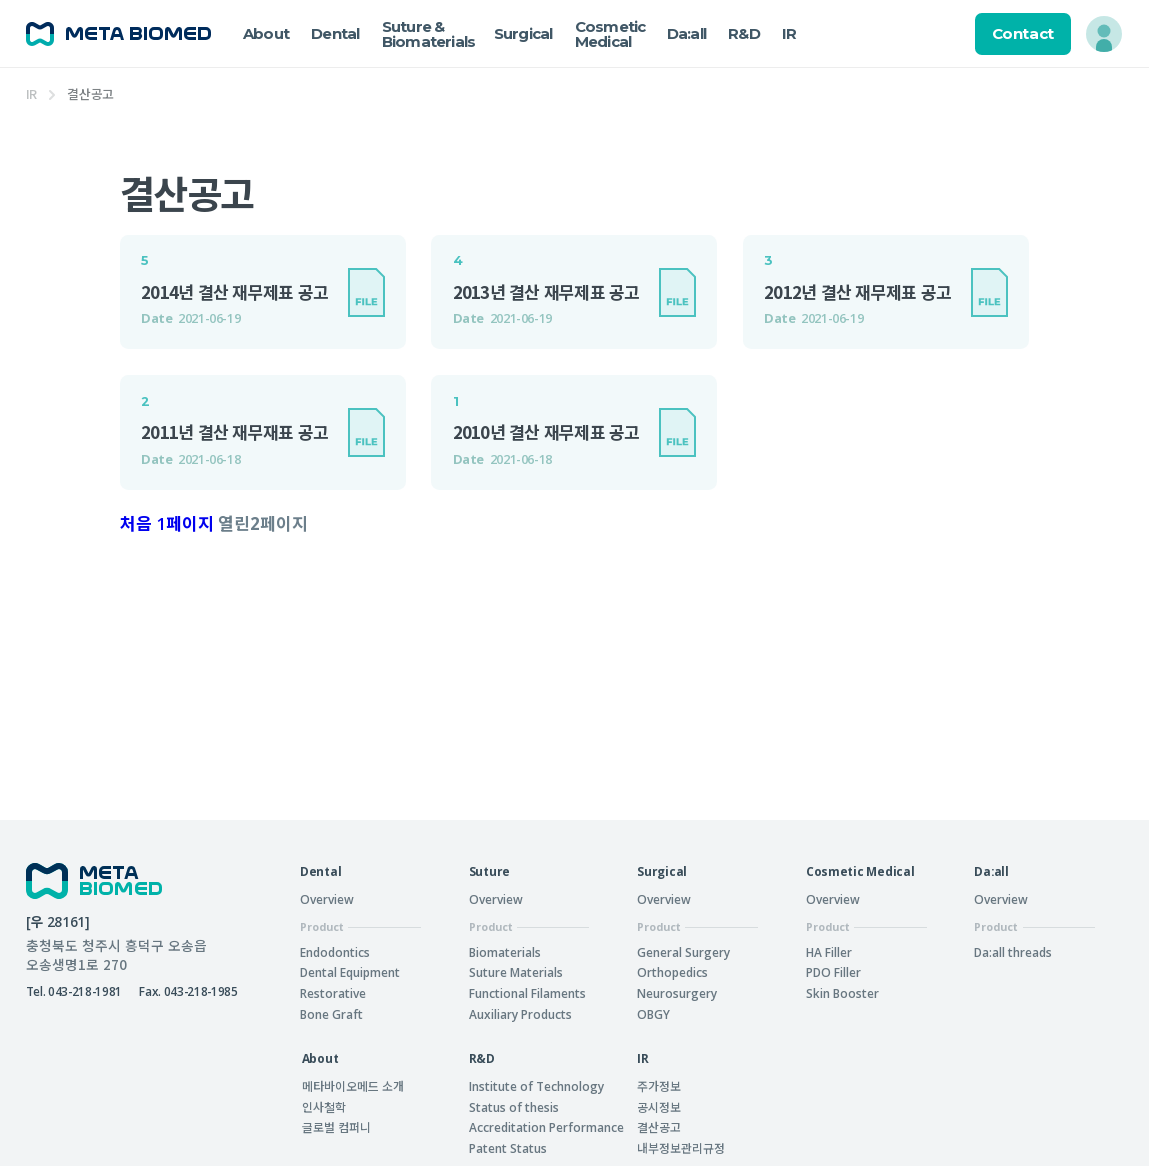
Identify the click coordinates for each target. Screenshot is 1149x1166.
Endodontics (335, 952)
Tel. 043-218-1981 (74, 991)
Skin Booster (842, 993)
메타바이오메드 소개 (353, 1085)
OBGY (653, 1014)
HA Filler (829, 952)
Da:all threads (1013, 952)
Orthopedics (672, 972)
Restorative (333, 993)
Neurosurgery (677, 993)
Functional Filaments (527, 993)
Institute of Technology (536, 1086)
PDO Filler (833, 972)
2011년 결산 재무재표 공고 (234, 432)
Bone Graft (331, 1014)
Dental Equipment (350, 972)
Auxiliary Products (520, 1014)
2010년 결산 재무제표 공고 (546, 432)
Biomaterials (505, 952)
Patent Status (508, 1148)
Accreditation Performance (546, 1127)
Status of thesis (514, 1107)
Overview (327, 899)
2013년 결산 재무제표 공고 (546, 292)
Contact (1023, 33)
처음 (136, 523)
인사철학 (324, 1106)
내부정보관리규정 (681, 1147)
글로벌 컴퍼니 (336, 1126)
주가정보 (659, 1085)
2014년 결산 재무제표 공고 (234, 292)
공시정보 (659, 1106)
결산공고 (659, 1126)
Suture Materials (516, 972)
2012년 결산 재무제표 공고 (857, 292)
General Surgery (683, 952)
